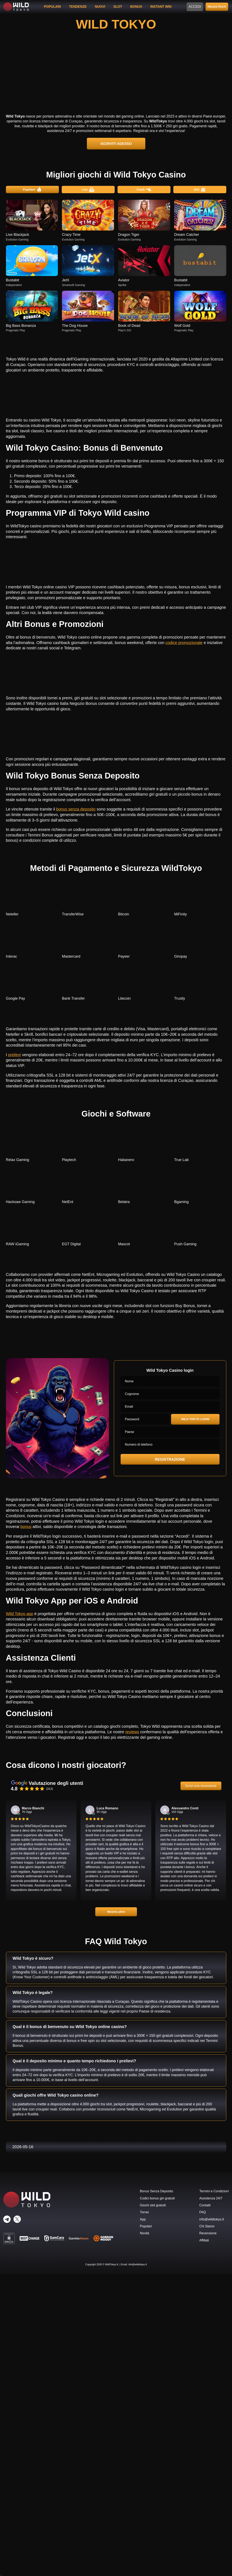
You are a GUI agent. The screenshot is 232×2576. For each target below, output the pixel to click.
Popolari (146, 2528)
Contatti (205, 2507)
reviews (132, 2033)
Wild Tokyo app (19, 1915)
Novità (144, 2535)
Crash (144, 190)
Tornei (144, 2514)
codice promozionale (184, 773)
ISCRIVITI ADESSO (116, 144)
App (143, 2521)
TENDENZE (78, 6)
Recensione (208, 2535)
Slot (199, 190)
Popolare (32, 190)
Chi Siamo (206, 2528)
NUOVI (100, 6)
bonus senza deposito (75, 1111)
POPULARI (52, 6)
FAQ (202, 2514)
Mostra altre (116, 2213)
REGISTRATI (217, 6)
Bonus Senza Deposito (156, 2493)
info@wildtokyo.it (211, 2521)
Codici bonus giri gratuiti (157, 2500)
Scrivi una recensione (200, 2087)
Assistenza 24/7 (210, 2500)
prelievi (14, 1356)
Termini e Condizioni (214, 2493)
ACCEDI (195, 6)
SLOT (117, 6)
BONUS (136, 6)
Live (88, 190)
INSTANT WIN (160, 6)
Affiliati (204, 2542)
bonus (25, 1828)
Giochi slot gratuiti (153, 2507)
